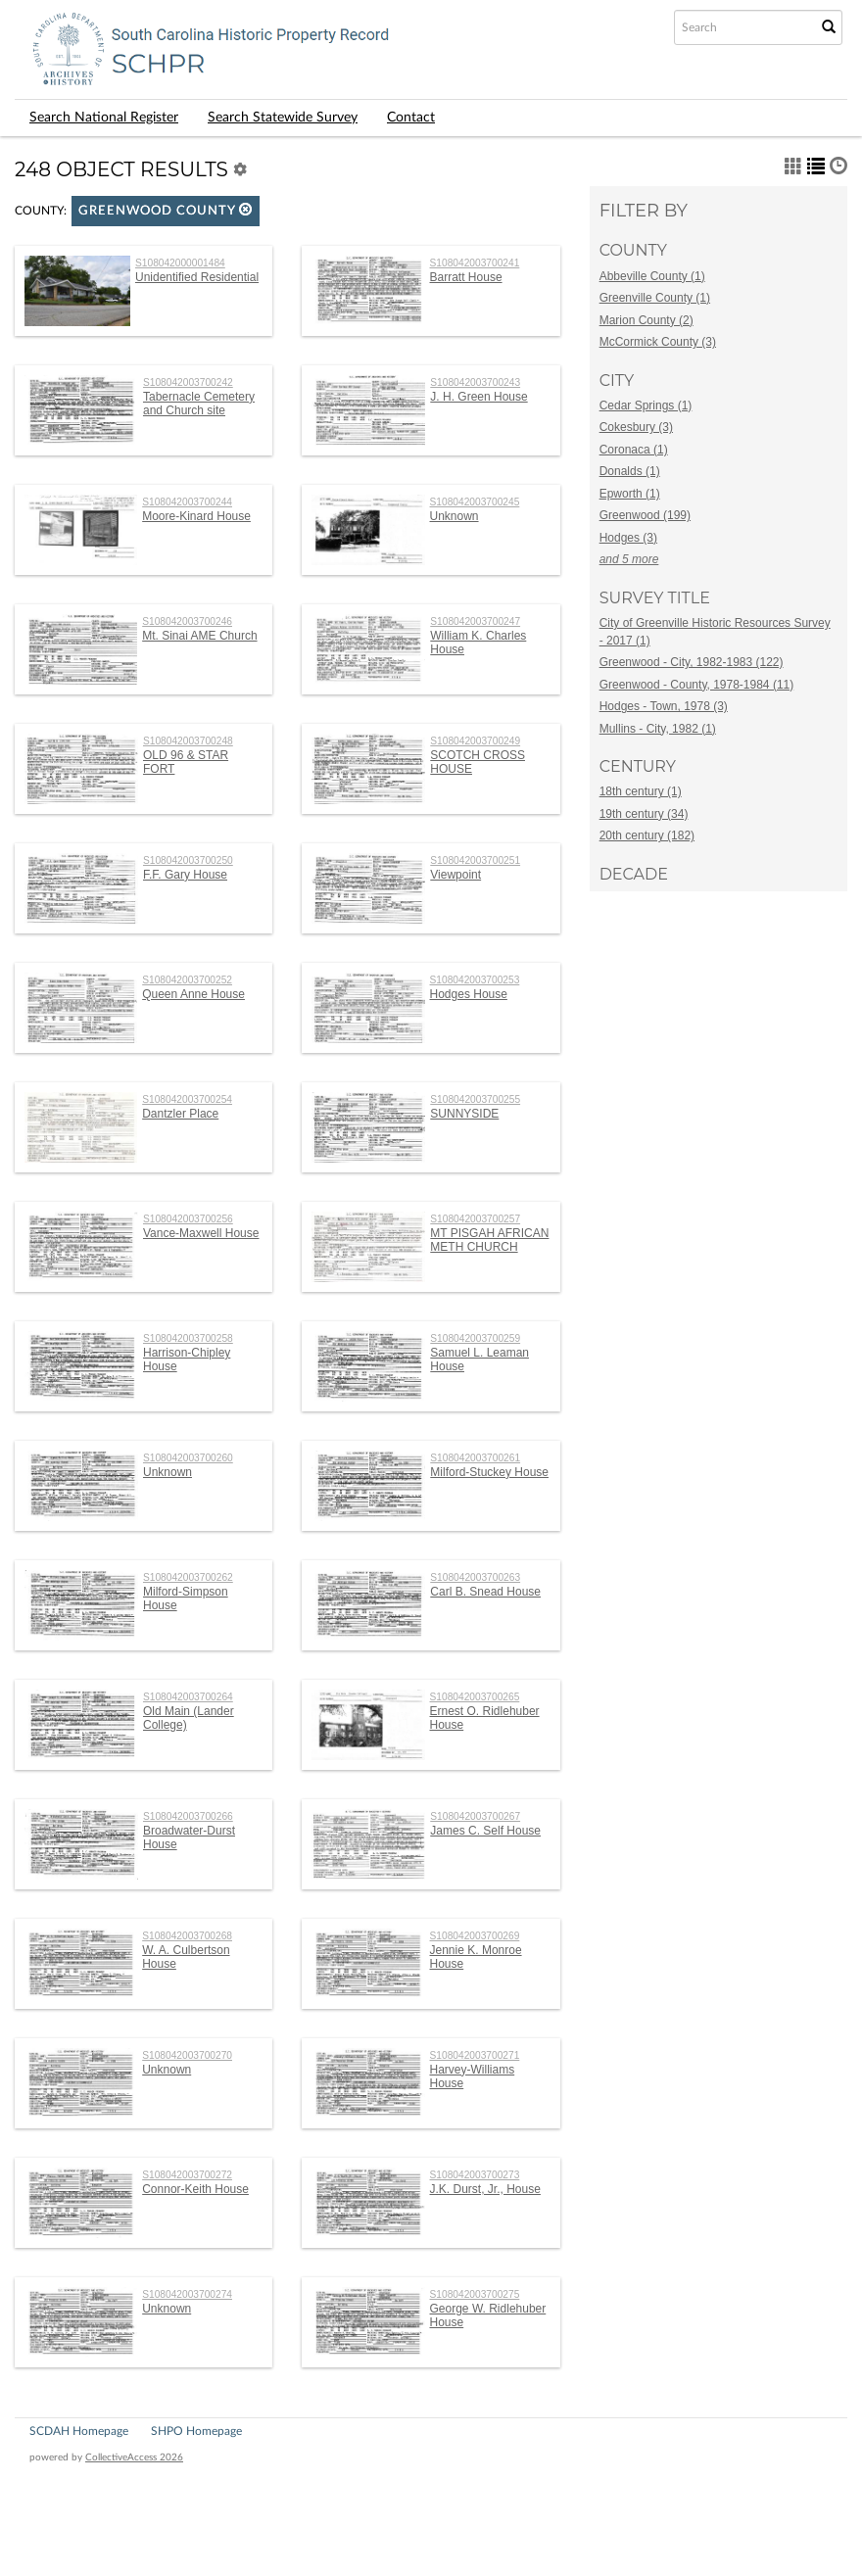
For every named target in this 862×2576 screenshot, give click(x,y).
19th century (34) (644, 814)
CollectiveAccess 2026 (134, 2457)
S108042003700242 (188, 382)
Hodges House (468, 994)
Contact (411, 117)
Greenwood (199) (645, 515)
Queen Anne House (193, 994)
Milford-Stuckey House (489, 1472)
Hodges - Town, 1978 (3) (663, 706)
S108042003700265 (475, 1697)
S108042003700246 (187, 621)
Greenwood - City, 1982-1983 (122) (691, 662)
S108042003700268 (187, 1936)
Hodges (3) (628, 538)
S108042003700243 (475, 382)
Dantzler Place (180, 1114)
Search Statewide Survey (283, 117)
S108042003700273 (475, 2175)
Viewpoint (455, 875)
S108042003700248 (188, 741)
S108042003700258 (188, 1338)
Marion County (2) (646, 320)
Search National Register (103, 117)
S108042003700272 (187, 2175)
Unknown (454, 516)
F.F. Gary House (185, 875)
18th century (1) (640, 791)
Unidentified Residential (197, 277)
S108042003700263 (475, 1577)
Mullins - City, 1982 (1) (657, 729)
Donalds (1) (629, 471)
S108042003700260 (188, 1458)
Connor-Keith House (195, 2189)
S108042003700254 (187, 1099)
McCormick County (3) (657, 342)
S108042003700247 (475, 621)
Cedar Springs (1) (646, 405)
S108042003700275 (475, 2294)
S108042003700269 (475, 1936)
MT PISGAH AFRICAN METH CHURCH (489, 1240)
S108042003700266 (188, 1816)
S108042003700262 (188, 1577)
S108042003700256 (188, 1219)
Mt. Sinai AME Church (199, 636)
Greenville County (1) (654, 298)
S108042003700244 (187, 502)
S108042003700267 (475, 1816)
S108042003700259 (475, 1338)
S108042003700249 (475, 741)
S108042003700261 (475, 1458)
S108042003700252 (187, 980)
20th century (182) (646, 835)
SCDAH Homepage (78, 2431)
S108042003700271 (475, 2055)
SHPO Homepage (196, 2431)
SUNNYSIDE (464, 1114)
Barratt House (466, 277)
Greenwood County (165, 210)
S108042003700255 (475, 1099)
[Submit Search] (828, 27)
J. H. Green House (478, 397)
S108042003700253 (475, 980)
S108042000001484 (180, 263)
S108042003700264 (188, 1697)
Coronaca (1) (633, 449)
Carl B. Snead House (485, 1591)
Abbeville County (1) (652, 276)
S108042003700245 (475, 502)
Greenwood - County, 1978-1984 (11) (696, 685)
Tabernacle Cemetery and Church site (199, 403)
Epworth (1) (629, 494)
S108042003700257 (475, 1219)
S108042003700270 (187, 2055)
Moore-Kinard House (196, 516)
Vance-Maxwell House (201, 1233)
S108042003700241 (475, 263)
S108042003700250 (188, 860)
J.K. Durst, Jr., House (485, 2189)
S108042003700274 (187, 2294)
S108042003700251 (475, 860)
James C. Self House (485, 1830)
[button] (246, 209)
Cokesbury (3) (636, 427)
